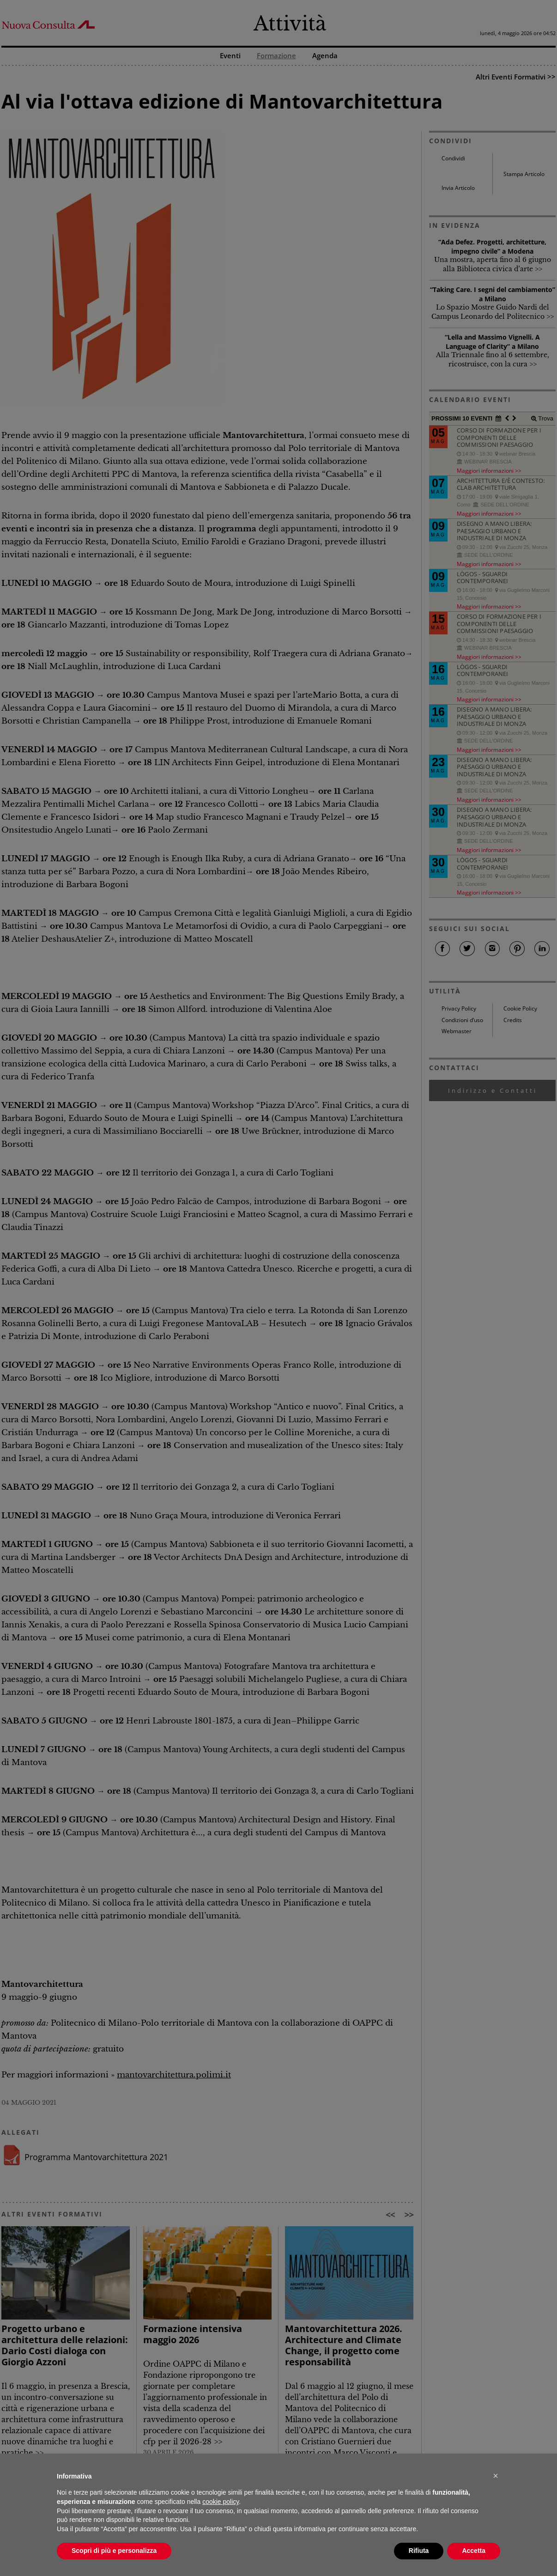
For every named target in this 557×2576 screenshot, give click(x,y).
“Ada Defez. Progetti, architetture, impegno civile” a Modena (492, 247)
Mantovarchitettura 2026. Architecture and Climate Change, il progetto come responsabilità (343, 2345)
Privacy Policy (459, 1008)
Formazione (276, 56)
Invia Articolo (458, 188)
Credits (512, 1020)
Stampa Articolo (524, 174)
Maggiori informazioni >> (489, 470)
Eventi (230, 56)
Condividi (453, 158)
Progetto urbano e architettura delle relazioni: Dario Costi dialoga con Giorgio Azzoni (64, 2345)
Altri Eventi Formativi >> (516, 76)
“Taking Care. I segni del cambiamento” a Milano (492, 294)
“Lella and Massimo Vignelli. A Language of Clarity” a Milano (492, 342)
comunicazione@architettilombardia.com (264, 2549)
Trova (545, 418)
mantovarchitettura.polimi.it (174, 2075)
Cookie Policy (520, 1008)
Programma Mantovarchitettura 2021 (96, 2156)
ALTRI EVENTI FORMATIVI (52, 2214)
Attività (290, 24)
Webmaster (457, 1031)
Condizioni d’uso (462, 1020)
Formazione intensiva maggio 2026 (192, 2334)
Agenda (325, 56)
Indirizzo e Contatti (492, 1090)
